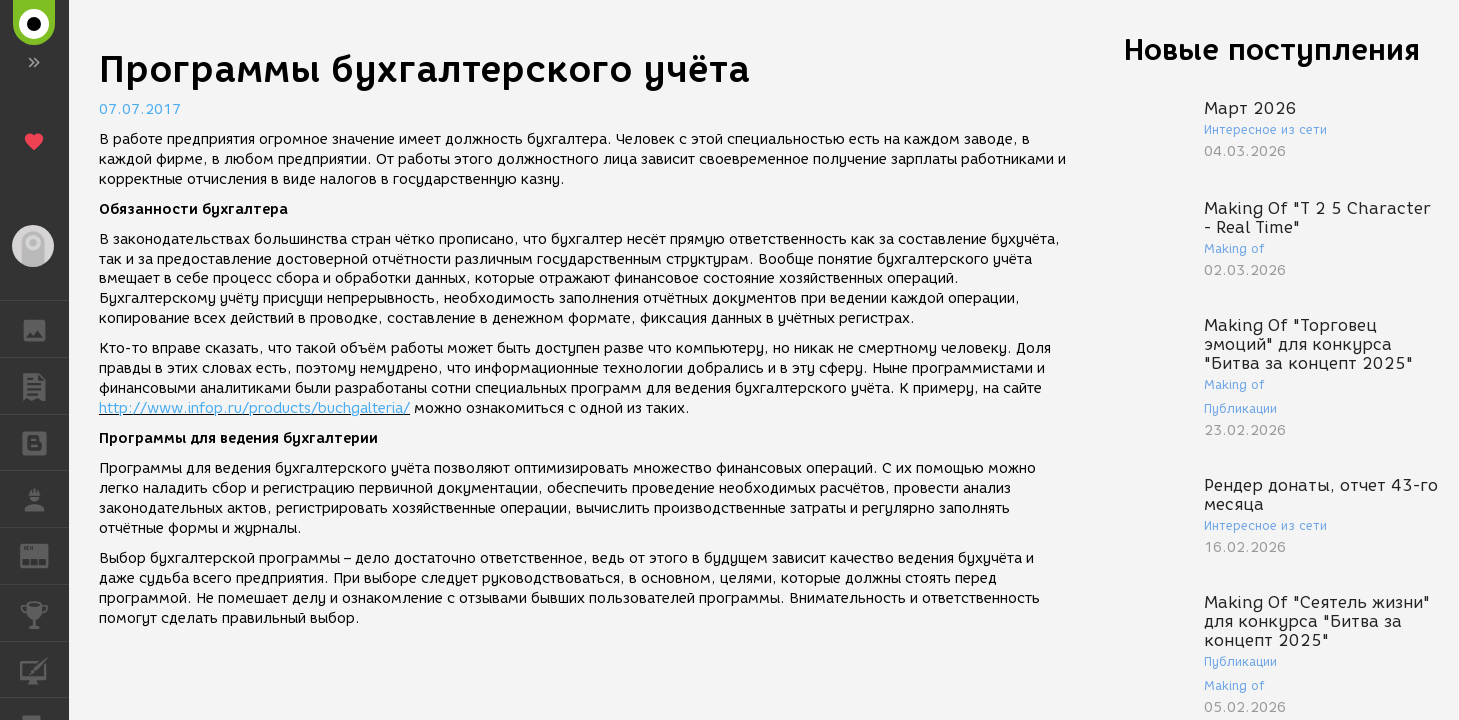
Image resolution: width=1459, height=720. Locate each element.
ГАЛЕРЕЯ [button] (44, 329)
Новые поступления (1272, 49)
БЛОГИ (44, 441)
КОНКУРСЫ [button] (44, 613)
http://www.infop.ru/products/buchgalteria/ (254, 408)
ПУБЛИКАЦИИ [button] (44, 386)
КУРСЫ (44, 668)
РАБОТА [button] (44, 499)
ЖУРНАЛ (44, 554)
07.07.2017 (140, 109)
